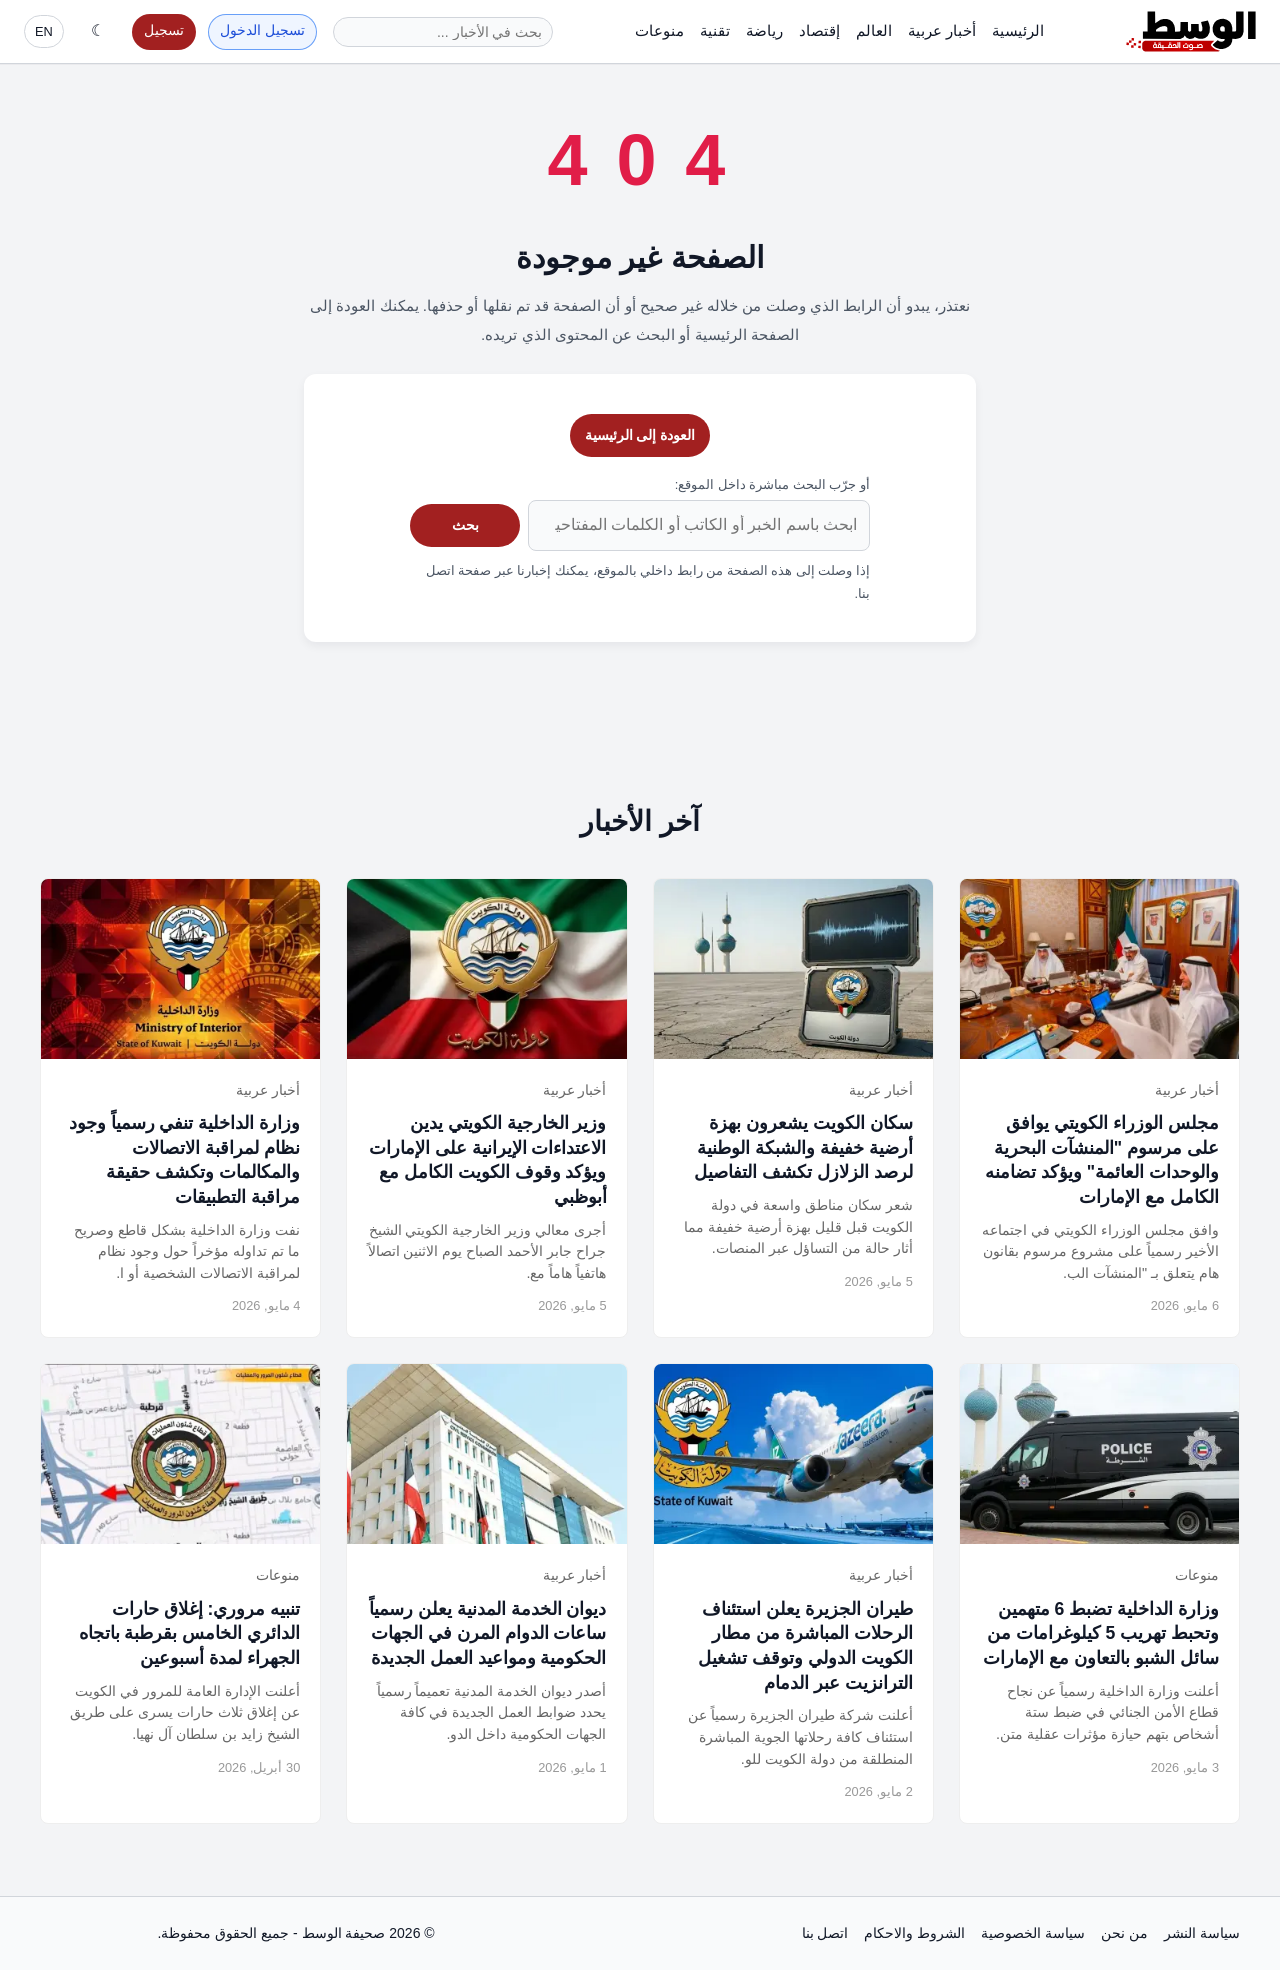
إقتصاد (819, 30)
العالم (874, 30)
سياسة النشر (1202, 1933)
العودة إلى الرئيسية (640, 435)
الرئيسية (1018, 30)
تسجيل (164, 30)
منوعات (659, 30)
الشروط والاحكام (914, 1933)
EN (44, 31)
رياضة (764, 30)
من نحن (1124, 1933)
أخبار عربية (942, 30)
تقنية (715, 30)
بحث (465, 525)
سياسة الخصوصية (1033, 1933)
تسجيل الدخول (262, 30)
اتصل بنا (825, 1933)
